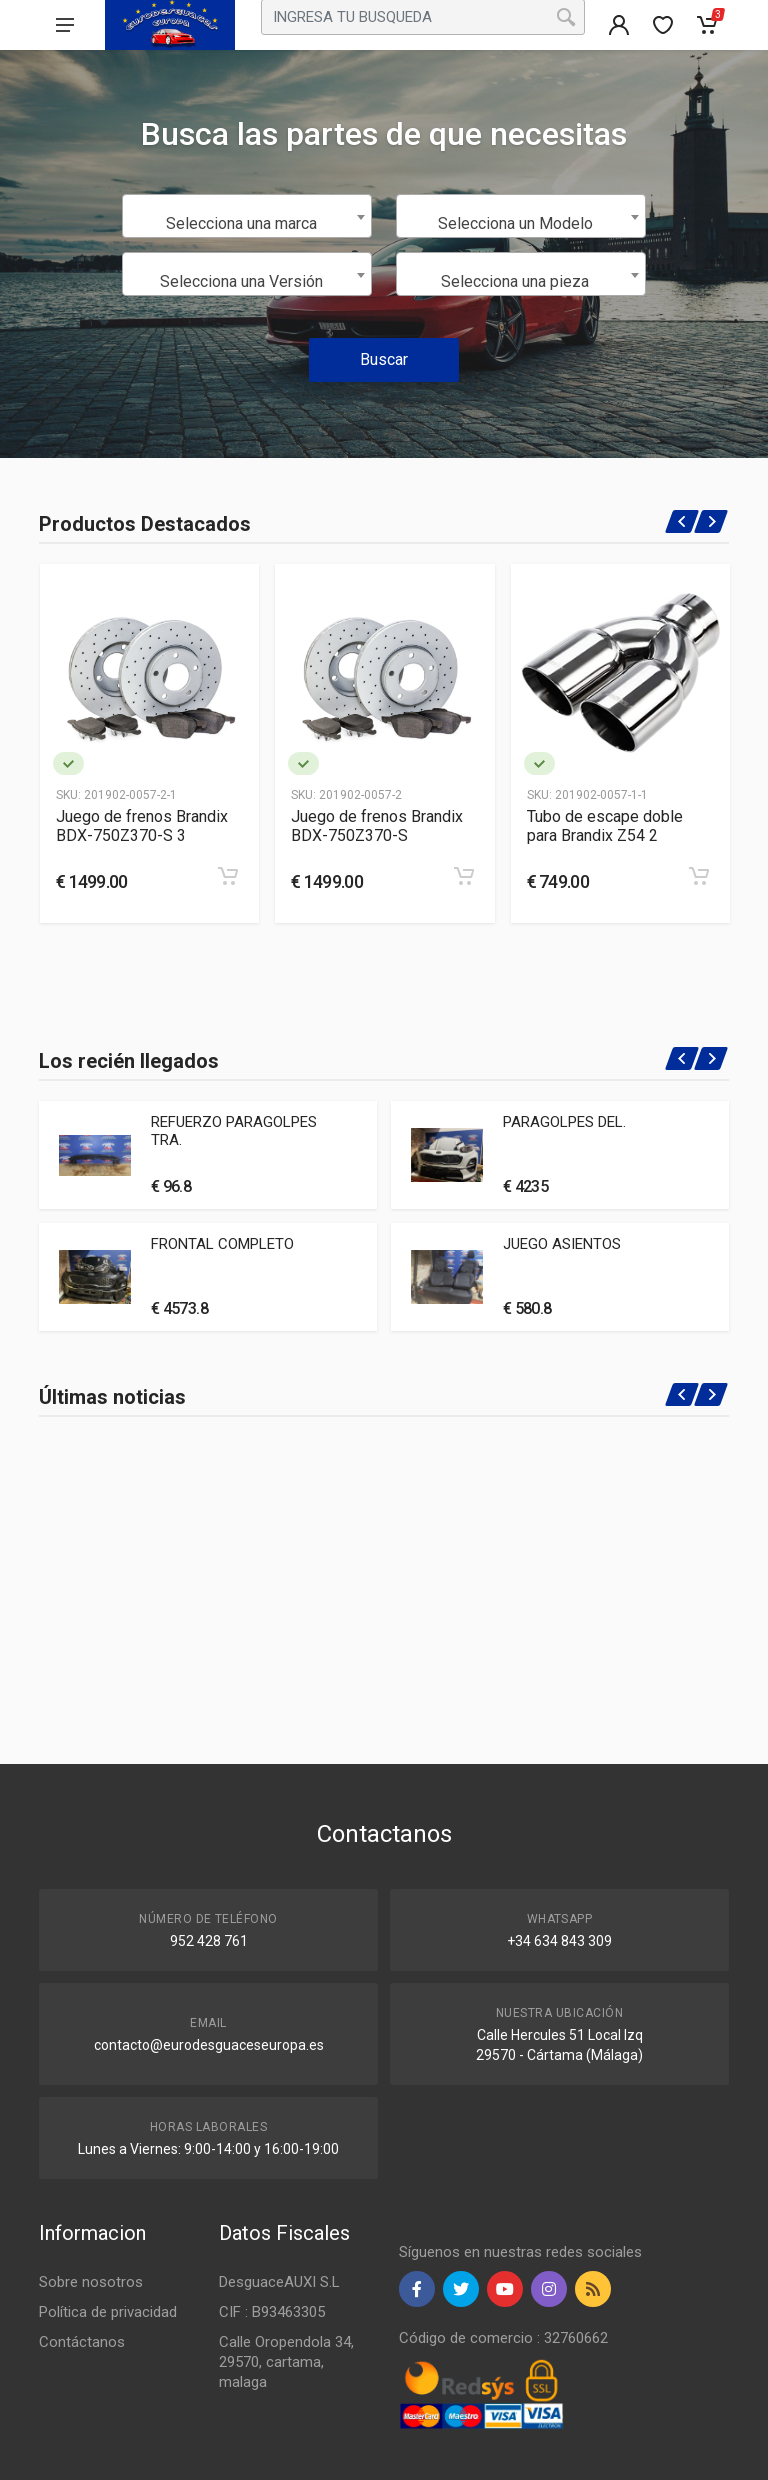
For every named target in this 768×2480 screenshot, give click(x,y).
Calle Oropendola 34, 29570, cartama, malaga (286, 2362)
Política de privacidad (108, 2312)
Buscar (384, 359)
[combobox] (247, 216)
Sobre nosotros (91, 2282)
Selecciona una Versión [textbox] (241, 281)
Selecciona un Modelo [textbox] (515, 223)
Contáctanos (82, 2342)
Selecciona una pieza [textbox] (515, 281)
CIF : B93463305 (272, 2312)
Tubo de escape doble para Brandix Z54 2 (605, 826)
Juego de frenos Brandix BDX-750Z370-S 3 (142, 826)
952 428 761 (209, 1941)
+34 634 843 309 (559, 1941)
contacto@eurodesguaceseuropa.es (209, 2045)
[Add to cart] (228, 876)
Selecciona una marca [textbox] (241, 223)
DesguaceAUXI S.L (279, 2282)
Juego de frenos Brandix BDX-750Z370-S (377, 826)
